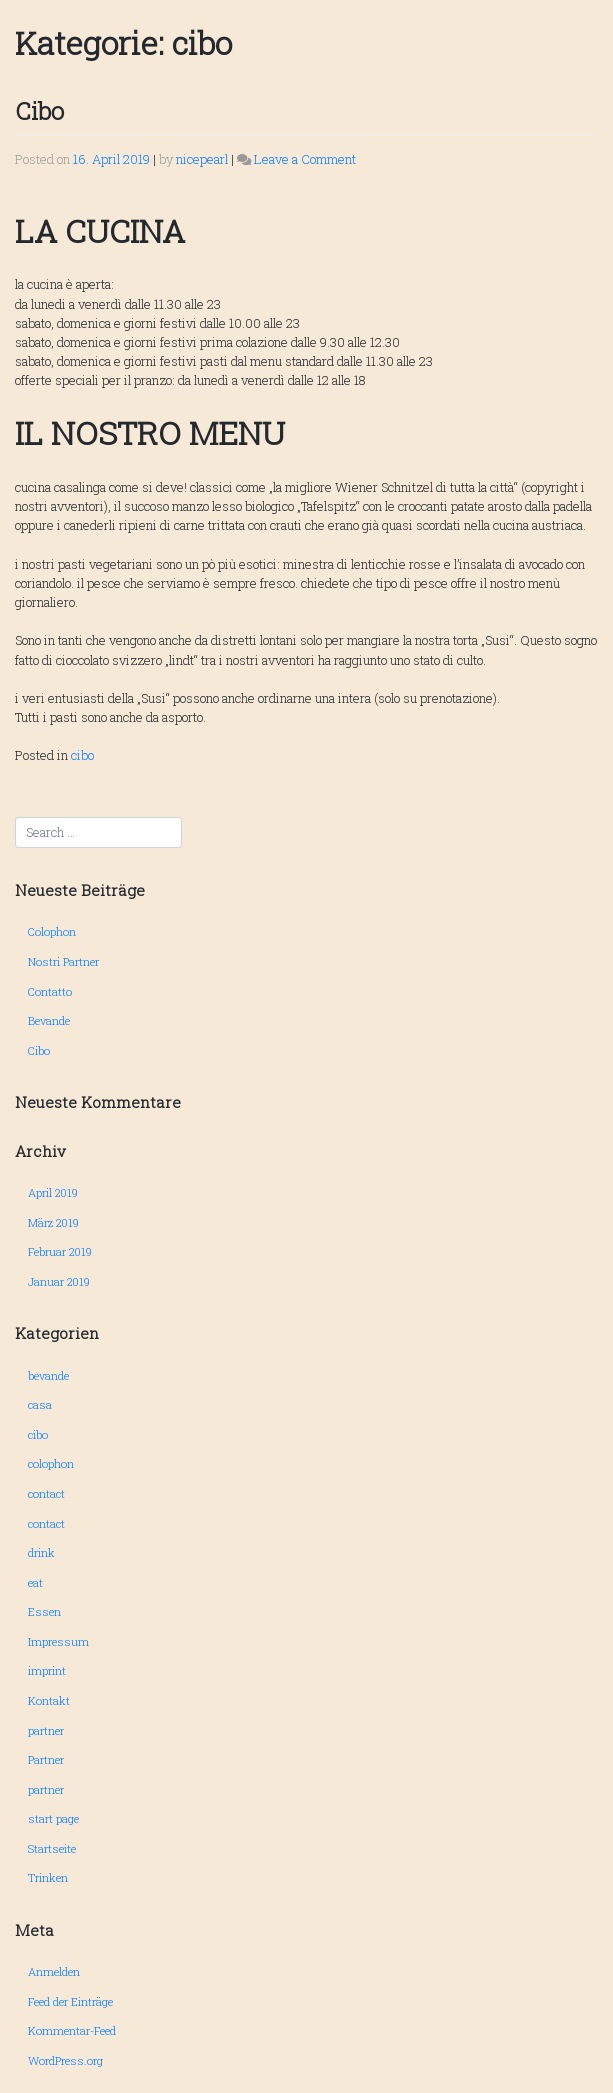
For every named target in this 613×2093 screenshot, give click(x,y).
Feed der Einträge (70, 2001)
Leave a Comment (305, 159)
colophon (51, 1463)
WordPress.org (65, 2060)
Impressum (58, 1641)
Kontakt (49, 1700)
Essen (44, 1611)
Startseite (52, 1848)
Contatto (50, 991)
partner (46, 1730)
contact (46, 1493)
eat (35, 1582)
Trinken (48, 1877)
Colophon (52, 931)
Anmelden (54, 1971)
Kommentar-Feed (72, 2030)
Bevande (49, 1020)
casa (40, 1404)
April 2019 (53, 1192)
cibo (82, 755)
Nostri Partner (63, 961)
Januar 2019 (59, 1281)
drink (41, 1552)
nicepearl (202, 159)
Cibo (39, 111)
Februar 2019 (60, 1251)
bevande (48, 1375)
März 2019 (53, 1222)
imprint (47, 1670)
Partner (46, 1759)
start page (53, 1818)
